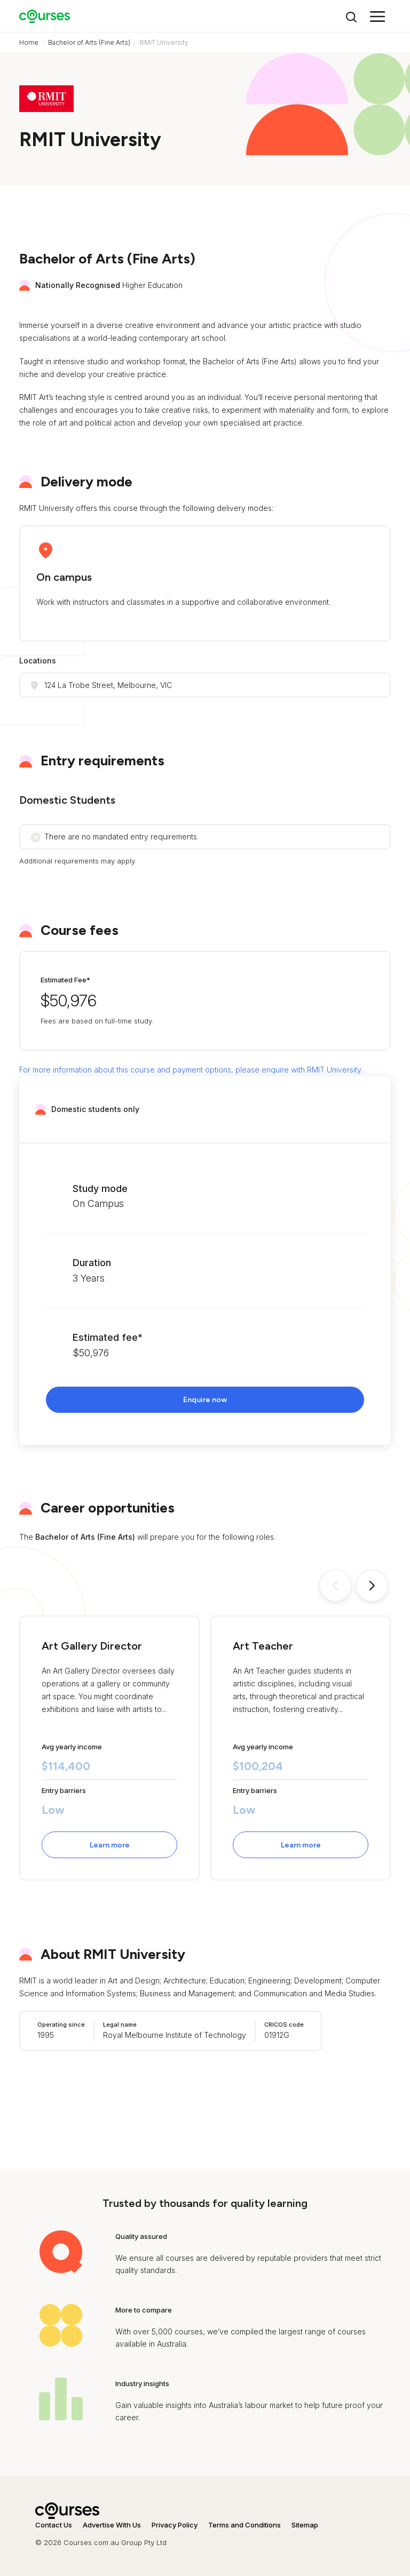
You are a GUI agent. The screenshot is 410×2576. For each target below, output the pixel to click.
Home (28, 42)
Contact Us (53, 2525)
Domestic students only (95, 1109)
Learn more (110, 1845)
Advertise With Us (112, 2525)
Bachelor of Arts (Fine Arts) (89, 42)
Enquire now (205, 1399)
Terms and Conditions (244, 2525)
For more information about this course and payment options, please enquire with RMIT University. (190, 1069)
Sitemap (304, 2525)
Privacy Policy (175, 2525)
